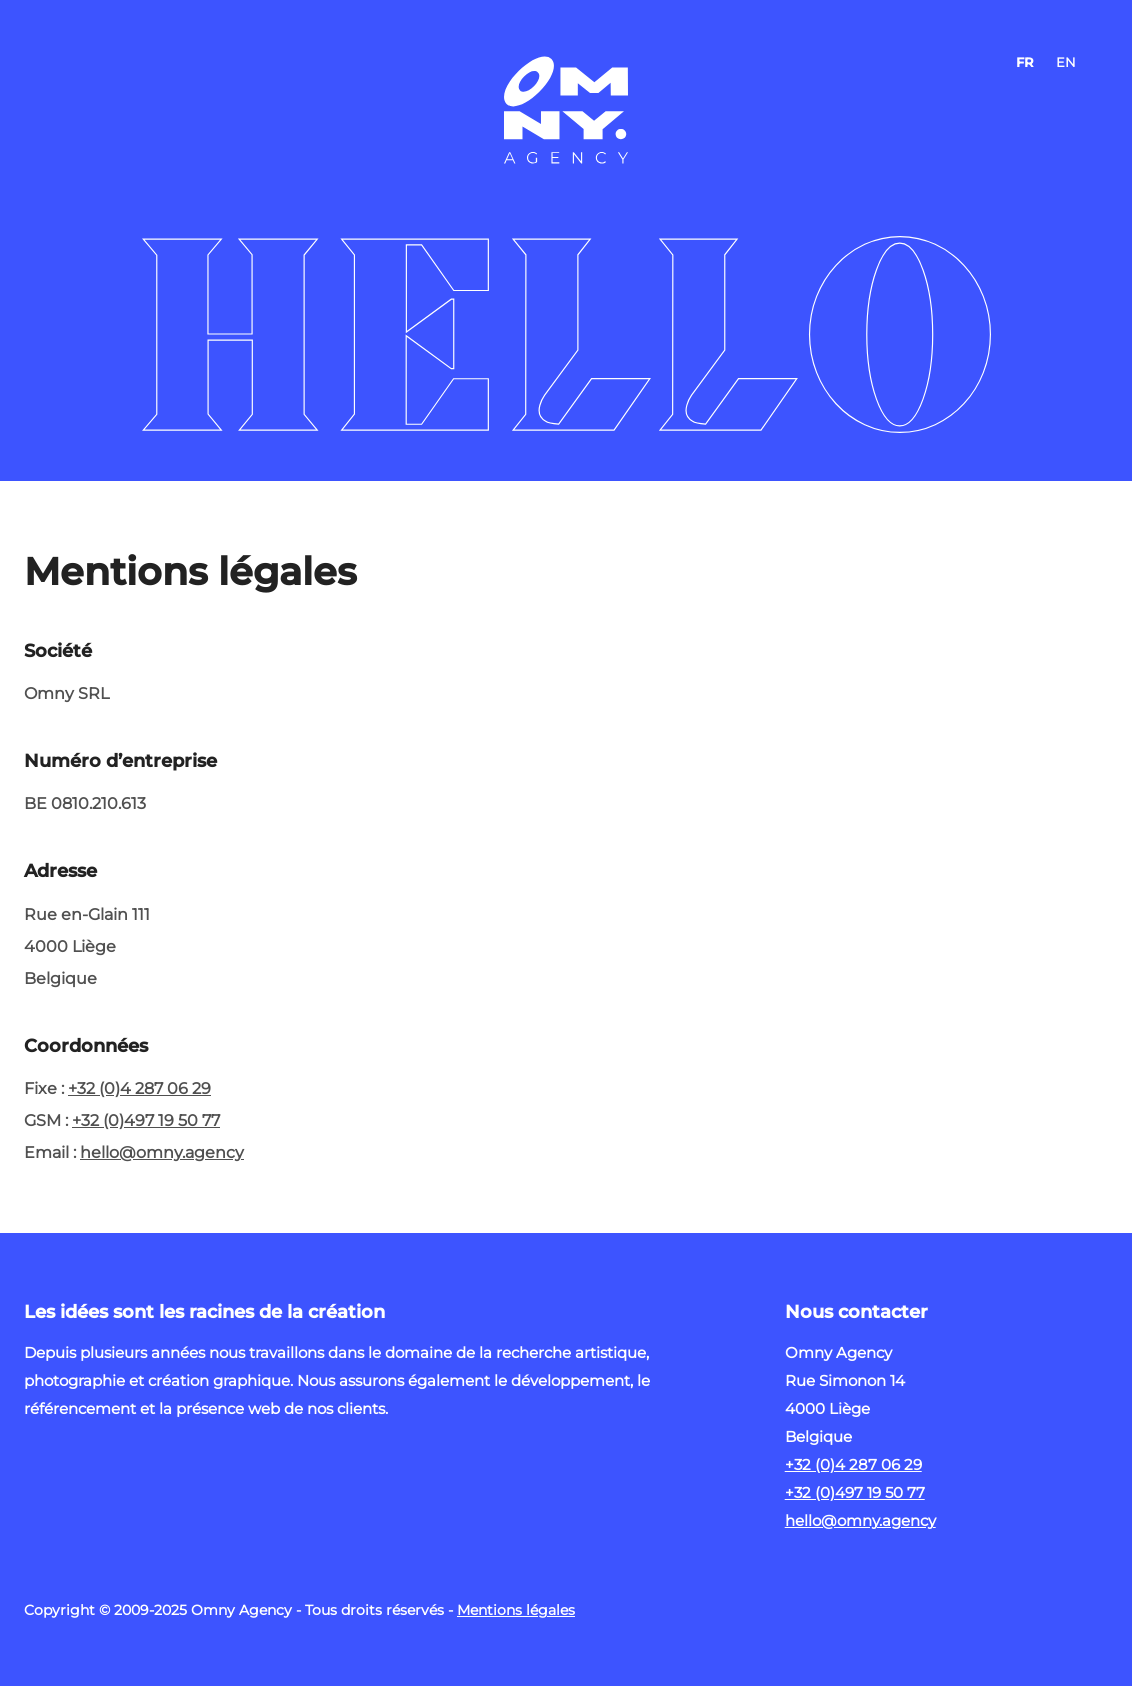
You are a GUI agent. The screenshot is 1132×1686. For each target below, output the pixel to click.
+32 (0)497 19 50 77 (146, 1120)
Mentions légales (516, 1610)
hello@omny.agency (162, 1152)
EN (1066, 62)
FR (1025, 62)
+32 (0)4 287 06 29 (139, 1088)
